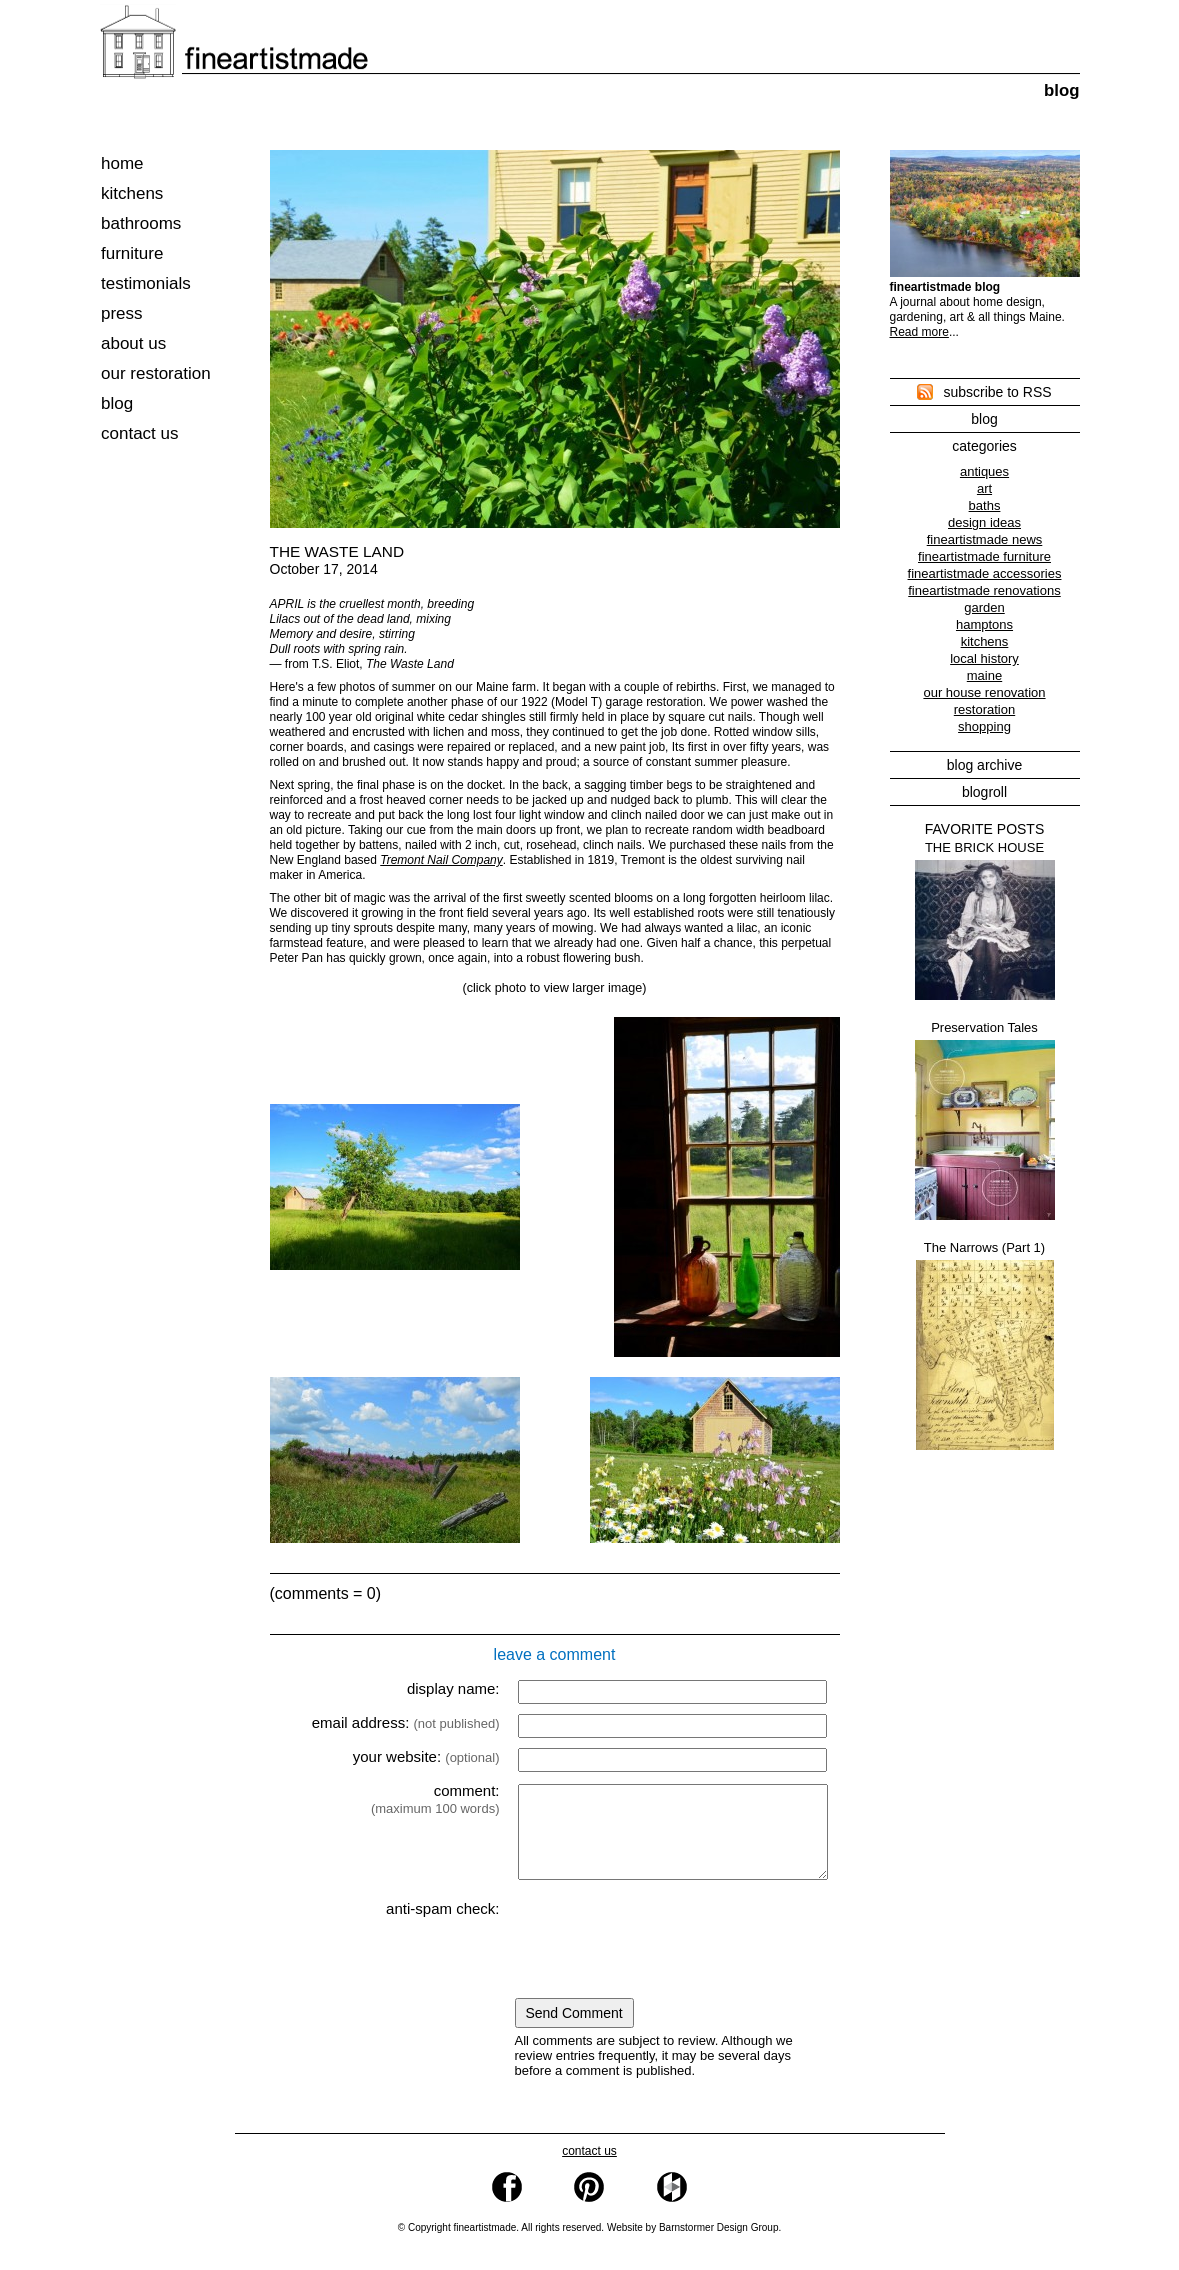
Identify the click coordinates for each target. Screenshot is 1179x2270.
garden (984, 607)
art (984, 488)
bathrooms (141, 223)
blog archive (985, 765)
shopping (984, 726)
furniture (132, 253)
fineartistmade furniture (984, 556)
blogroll (984, 792)
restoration (984, 709)
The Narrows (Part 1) (985, 1345)
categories (984, 446)
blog (117, 403)
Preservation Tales (985, 1120)
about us (133, 343)
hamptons (984, 624)
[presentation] (672, 1957)
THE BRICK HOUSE (985, 920)
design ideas (984, 522)
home (122, 163)
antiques (984, 471)
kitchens (132, 193)
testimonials (146, 283)
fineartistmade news (985, 539)
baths (985, 505)
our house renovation (984, 692)
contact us (140, 433)
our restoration (156, 373)
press (122, 313)
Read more (919, 332)
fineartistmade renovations (984, 590)
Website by (693, 2245)
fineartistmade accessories (985, 573)
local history (984, 658)
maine (984, 675)
